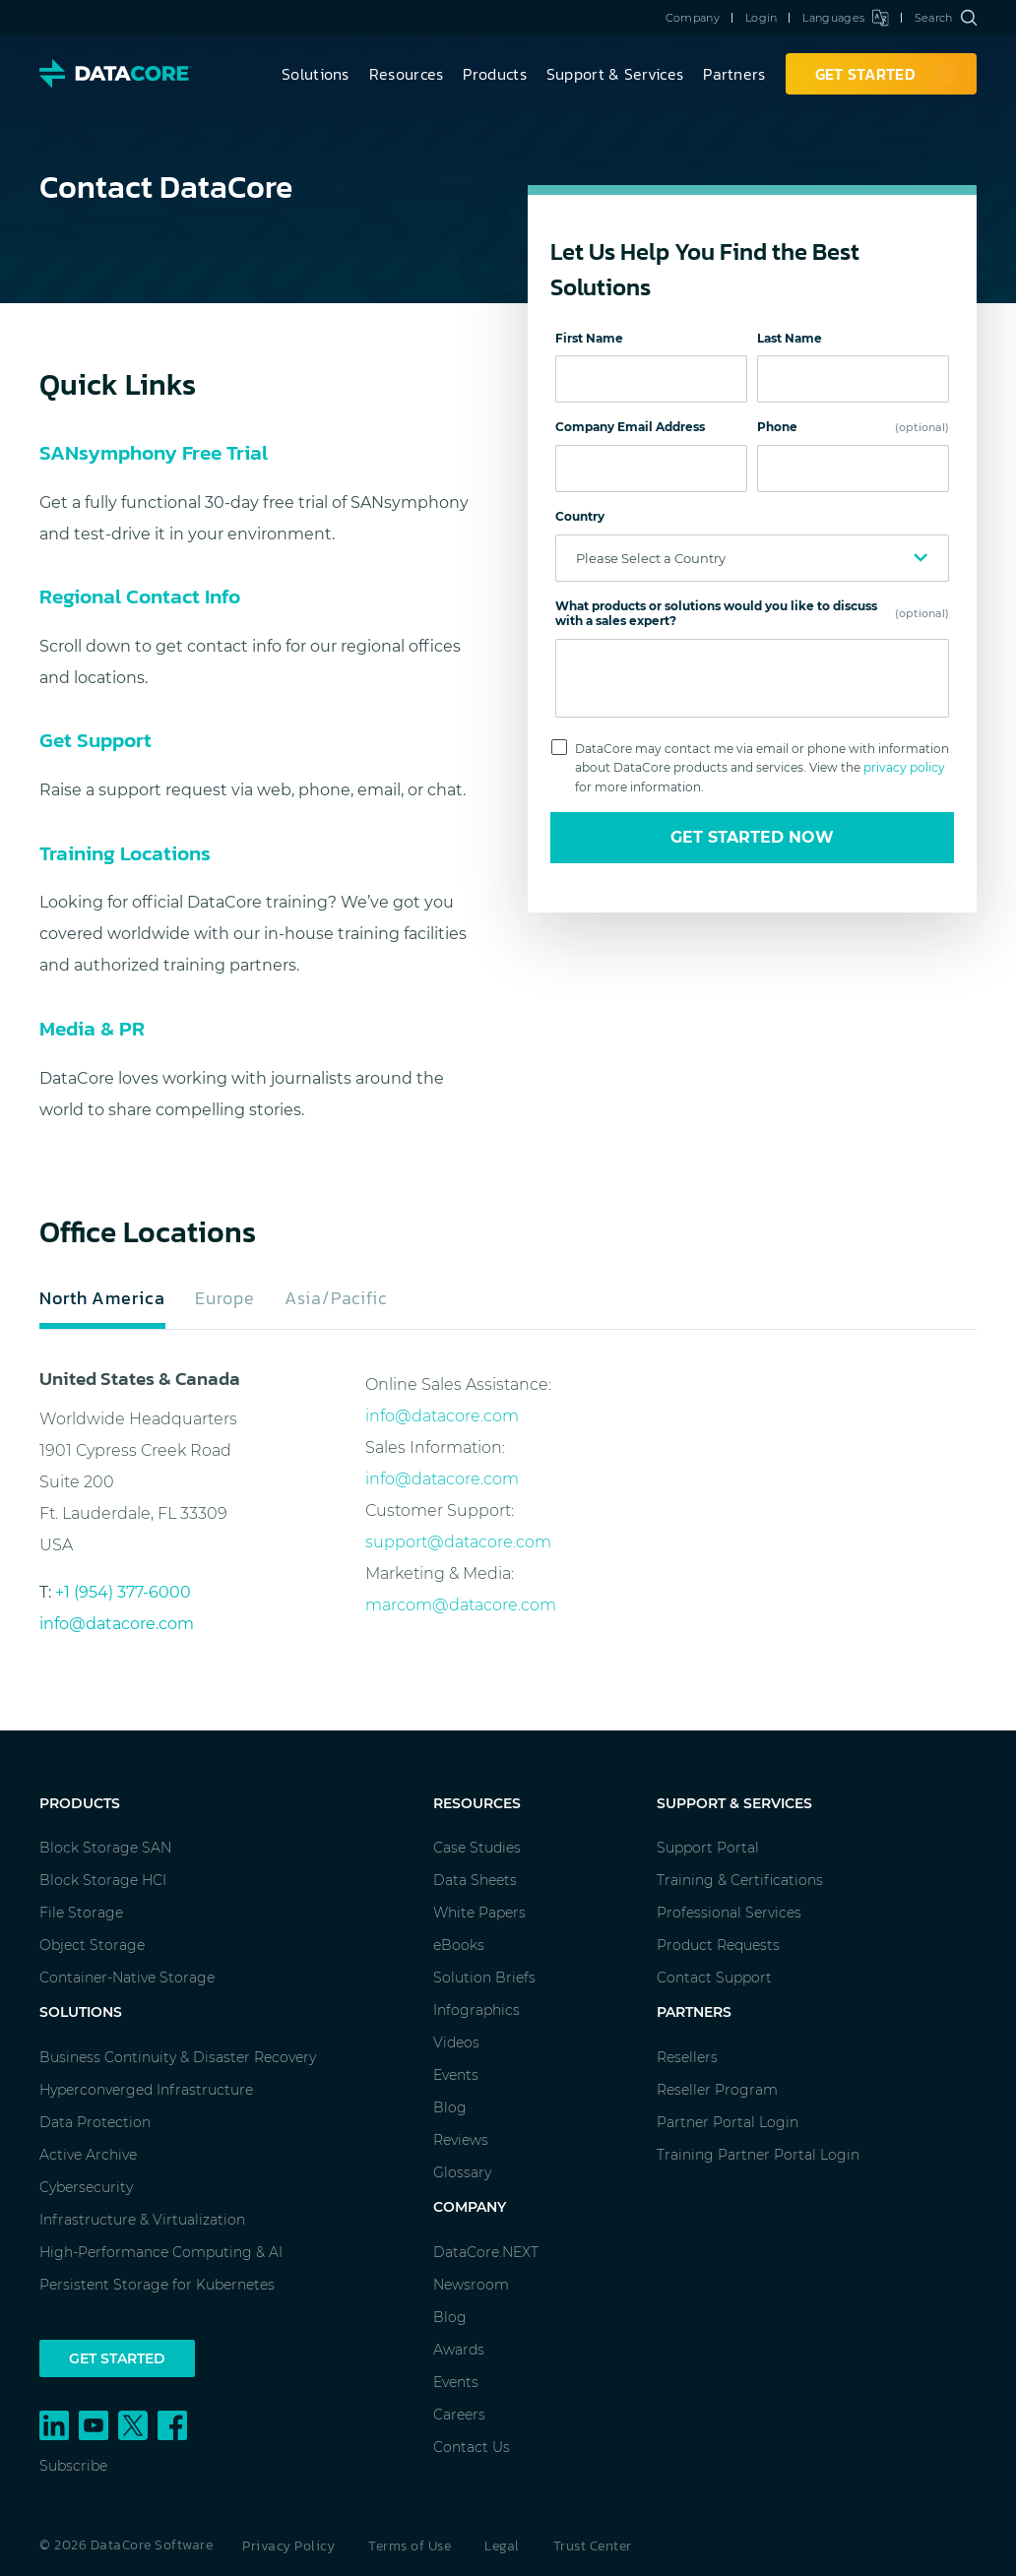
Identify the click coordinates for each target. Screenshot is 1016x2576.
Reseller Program (717, 2090)
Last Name (789, 338)
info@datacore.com (116, 1623)
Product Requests (718, 1945)
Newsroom (471, 2284)
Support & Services (614, 74)
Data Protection (95, 2122)
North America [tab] (102, 1298)
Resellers (687, 2057)
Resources (406, 74)
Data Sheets (475, 1880)
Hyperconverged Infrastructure (146, 2090)
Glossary (462, 2172)
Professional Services (729, 1912)
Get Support (95, 739)
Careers (459, 2414)
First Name (589, 338)
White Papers (479, 1912)
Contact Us (471, 2447)
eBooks (458, 1945)
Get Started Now (752, 837)
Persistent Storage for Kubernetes (157, 2284)
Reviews (460, 2140)
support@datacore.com (458, 1542)
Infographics (476, 2010)
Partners (734, 74)
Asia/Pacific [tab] (336, 1298)
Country (579, 516)
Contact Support (714, 1977)
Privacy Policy (288, 2546)
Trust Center (592, 2546)
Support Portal (708, 1847)
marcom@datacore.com (460, 1605)
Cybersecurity (86, 2187)
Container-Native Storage (127, 1977)
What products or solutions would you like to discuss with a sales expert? (752, 613)
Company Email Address (630, 426)
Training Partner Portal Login (758, 2155)
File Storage (81, 1912)
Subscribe (73, 2466)
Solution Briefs (484, 1977)
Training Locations (125, 853)
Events (455, 2075)
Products (494, 74)
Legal (502, 2546)
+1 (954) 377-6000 (123, 1592)
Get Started (117, 2358)
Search (946, 18)
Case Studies (477, 1847)
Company (693, 18)
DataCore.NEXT (486, 2252)
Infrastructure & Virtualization (142, 2220)
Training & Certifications (740, 1880)
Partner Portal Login (727, 2122)
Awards (458, 2349)
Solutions (315, 74)
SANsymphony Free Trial (153, 452)
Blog (450, 2107)
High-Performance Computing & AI (161, 2252)
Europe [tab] (225, 1298)
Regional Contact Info (139, 596)
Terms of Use (409, 2546)
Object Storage (92, 1945)
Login (761, 18)
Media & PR (92, 1028)
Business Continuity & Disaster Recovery (177, 2057)
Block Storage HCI (102, 1880)
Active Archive (88, 2155)
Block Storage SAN (105, 1847)
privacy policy (904, 767)
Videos (456, 2042)
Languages (845, 18)
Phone (853, 426)
